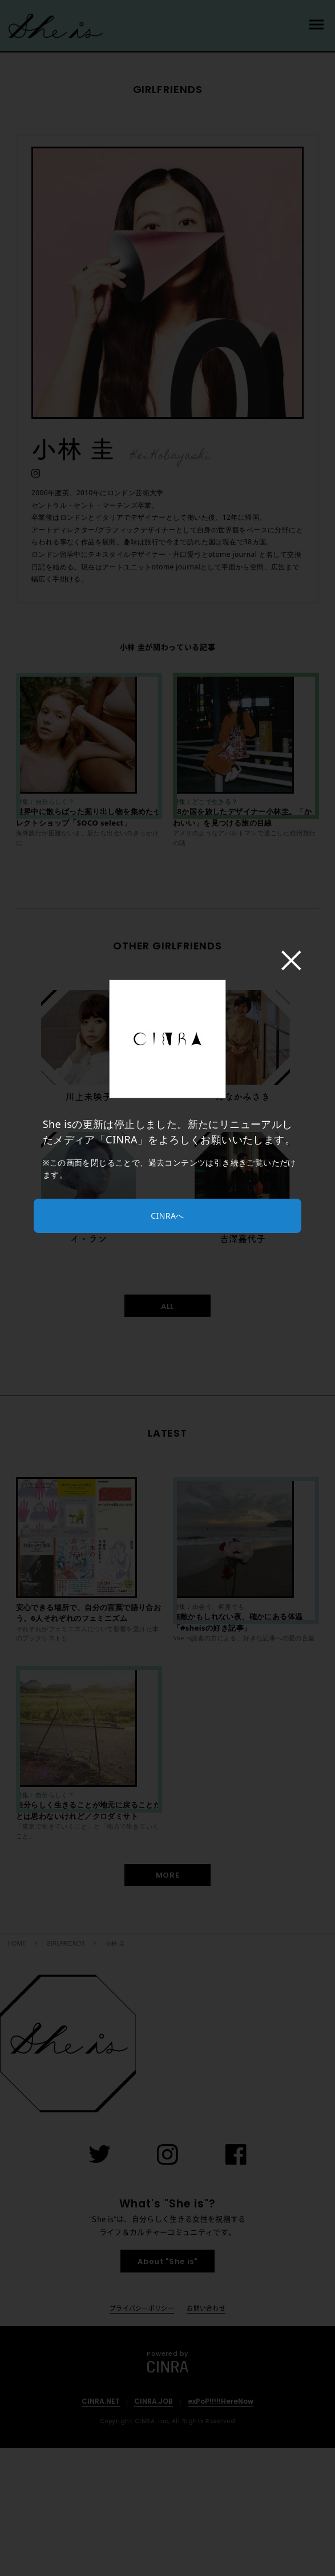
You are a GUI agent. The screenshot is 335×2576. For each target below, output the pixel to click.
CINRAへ (167, 1215)
